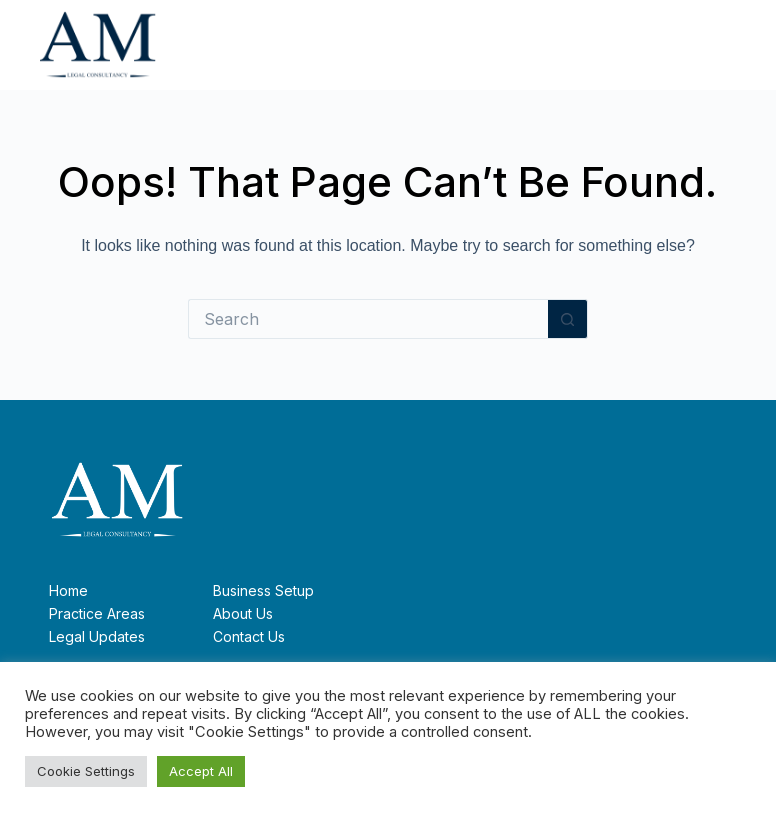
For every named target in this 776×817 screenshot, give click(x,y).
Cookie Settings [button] (86, 771)
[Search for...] (368, 319)
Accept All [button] (201, 771)
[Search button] (568, 319)
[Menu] (726, 45)
